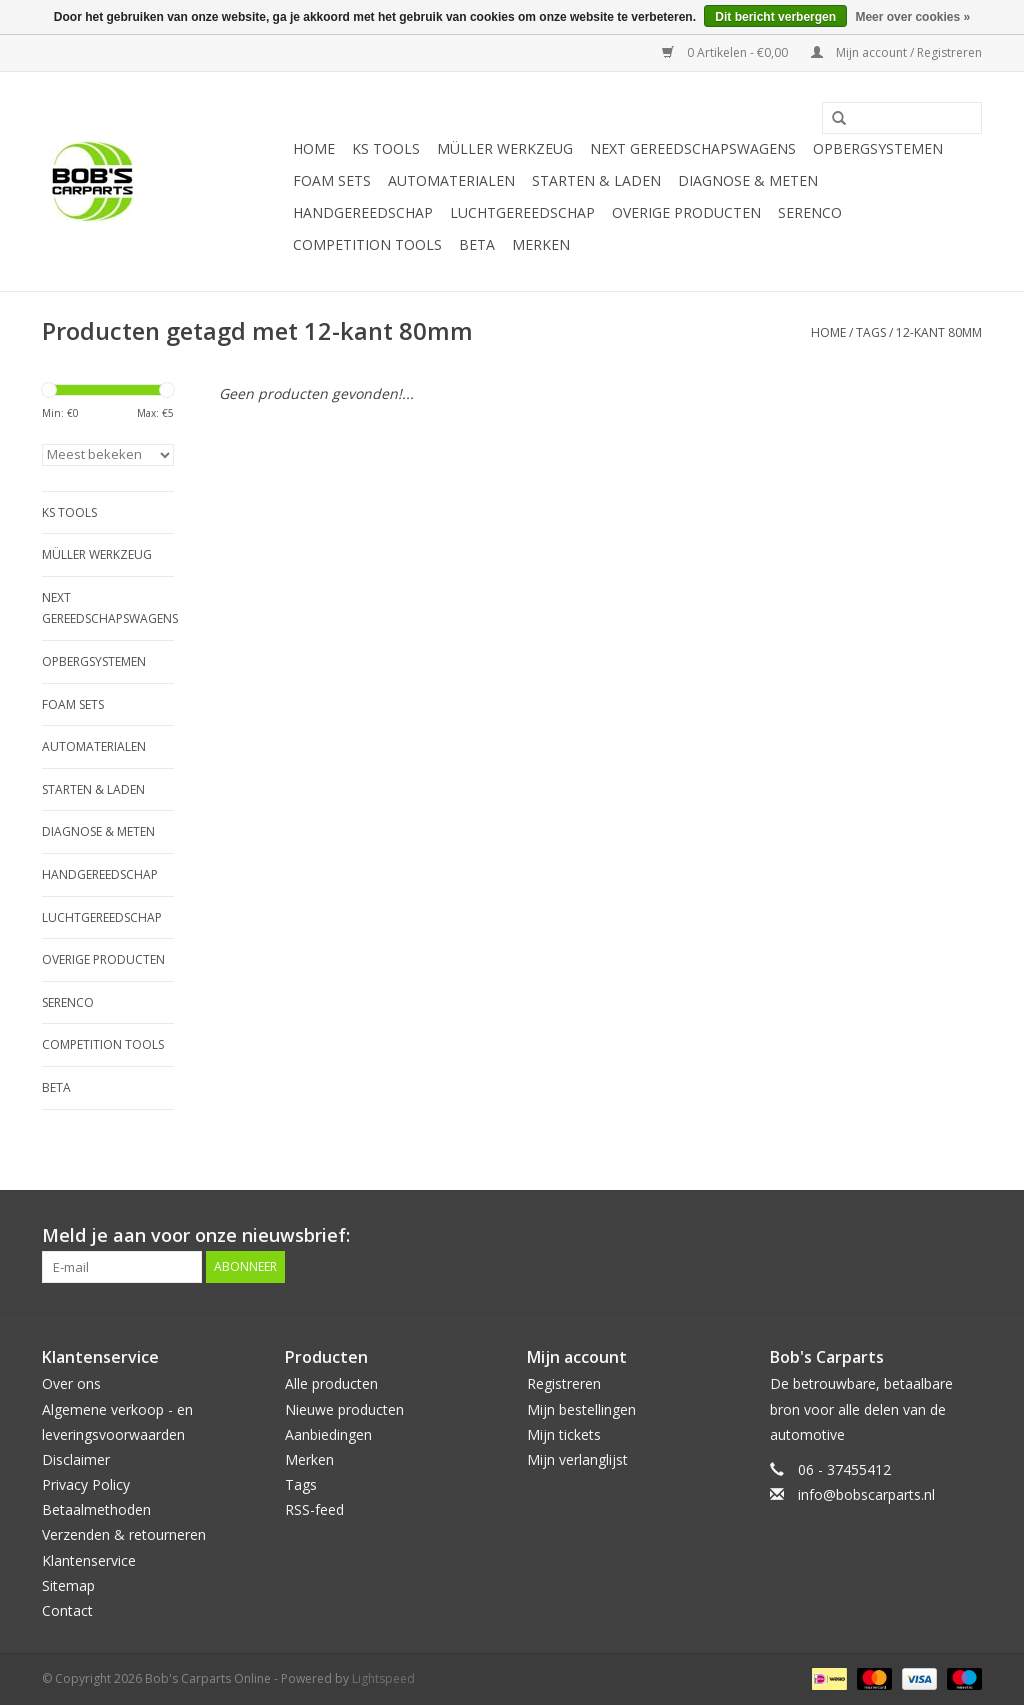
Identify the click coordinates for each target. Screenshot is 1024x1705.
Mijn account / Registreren (896, 52)
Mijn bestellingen (581, 1409)
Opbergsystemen (878, 148)
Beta (477, 244)
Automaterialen (451, 180)
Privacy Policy (86, 1484)
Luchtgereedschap (522, 212)
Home (314, 148)
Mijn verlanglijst (577, 1459)
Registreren (564, 1383)
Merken (541, 244)
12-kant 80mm (939, 332)
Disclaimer (76, 1459)
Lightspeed (383, 1678)
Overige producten (686, 212)
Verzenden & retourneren (124, 1534)
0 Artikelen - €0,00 (726, 52)
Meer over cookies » (912, 17)
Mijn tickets (564, 1434)
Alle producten (331, 1383)
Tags (871, 332)
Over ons (71, 1383)
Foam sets (332, 180)
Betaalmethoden (96, 1509)
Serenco (810, 212)
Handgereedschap (363, 212)
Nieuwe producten (344, 1409)
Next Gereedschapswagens (693, 148)
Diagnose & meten (748, 180)
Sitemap (68, 1585)
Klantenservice (89, 1560)
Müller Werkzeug (505, 148)
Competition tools (367, 244)
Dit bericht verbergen (775, 17)
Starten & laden (596, 180)
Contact (67, 1610)
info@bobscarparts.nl (866, 1494)
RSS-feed (314, 1509)
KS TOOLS (386, 148)
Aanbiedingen (328, 1434)
